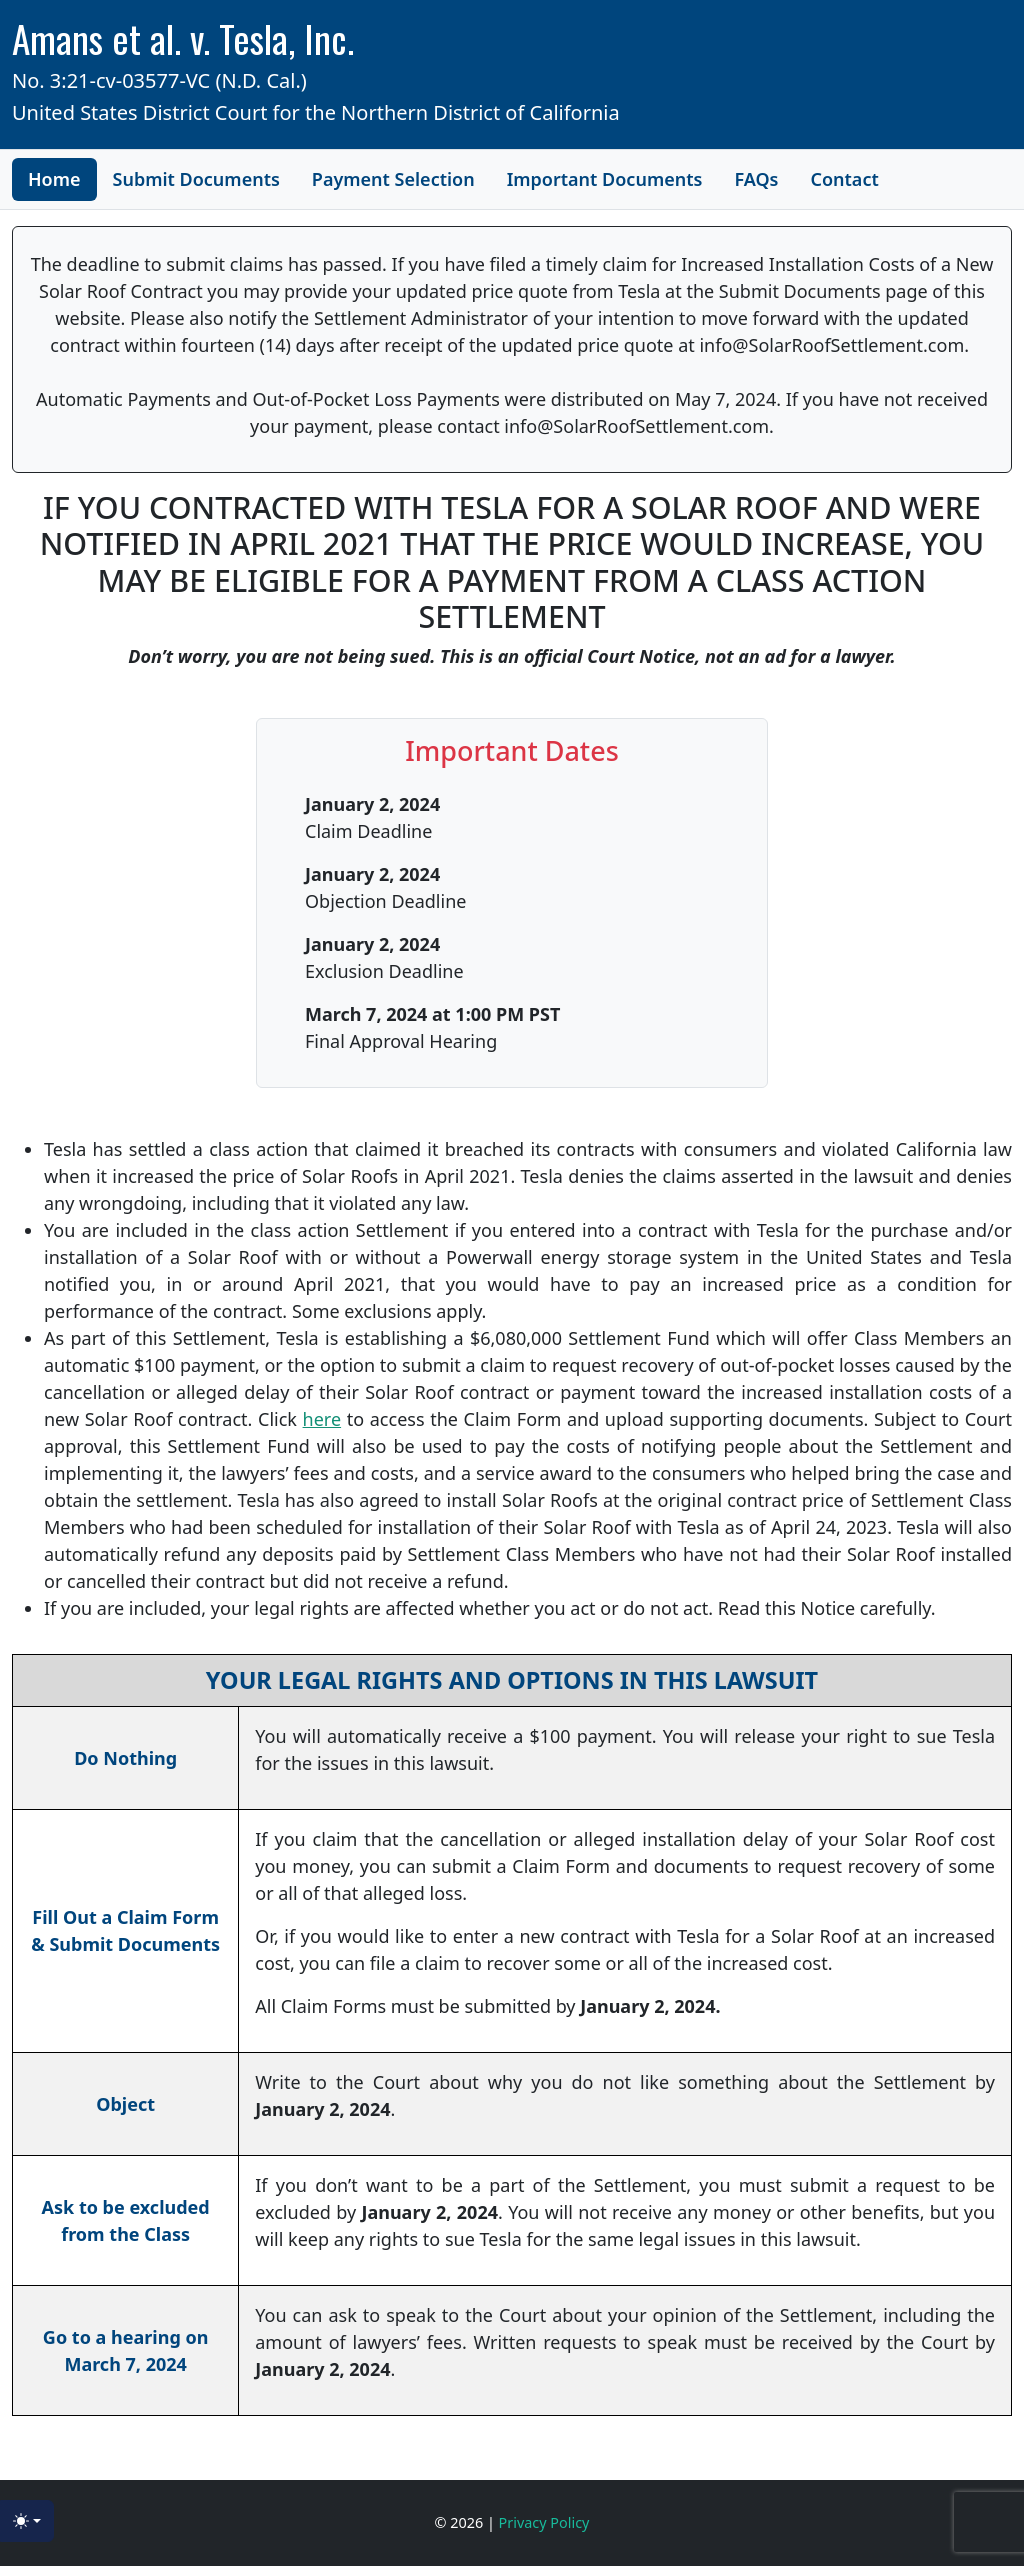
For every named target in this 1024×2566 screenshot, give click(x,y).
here (322, 1419)
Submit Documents (196, 179)
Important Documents (605, 179)
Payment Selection (393, 179)
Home (54, 179)
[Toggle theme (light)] (27, 2521)
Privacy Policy (544, 2522)
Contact (844, 179)
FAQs (756, 179)
